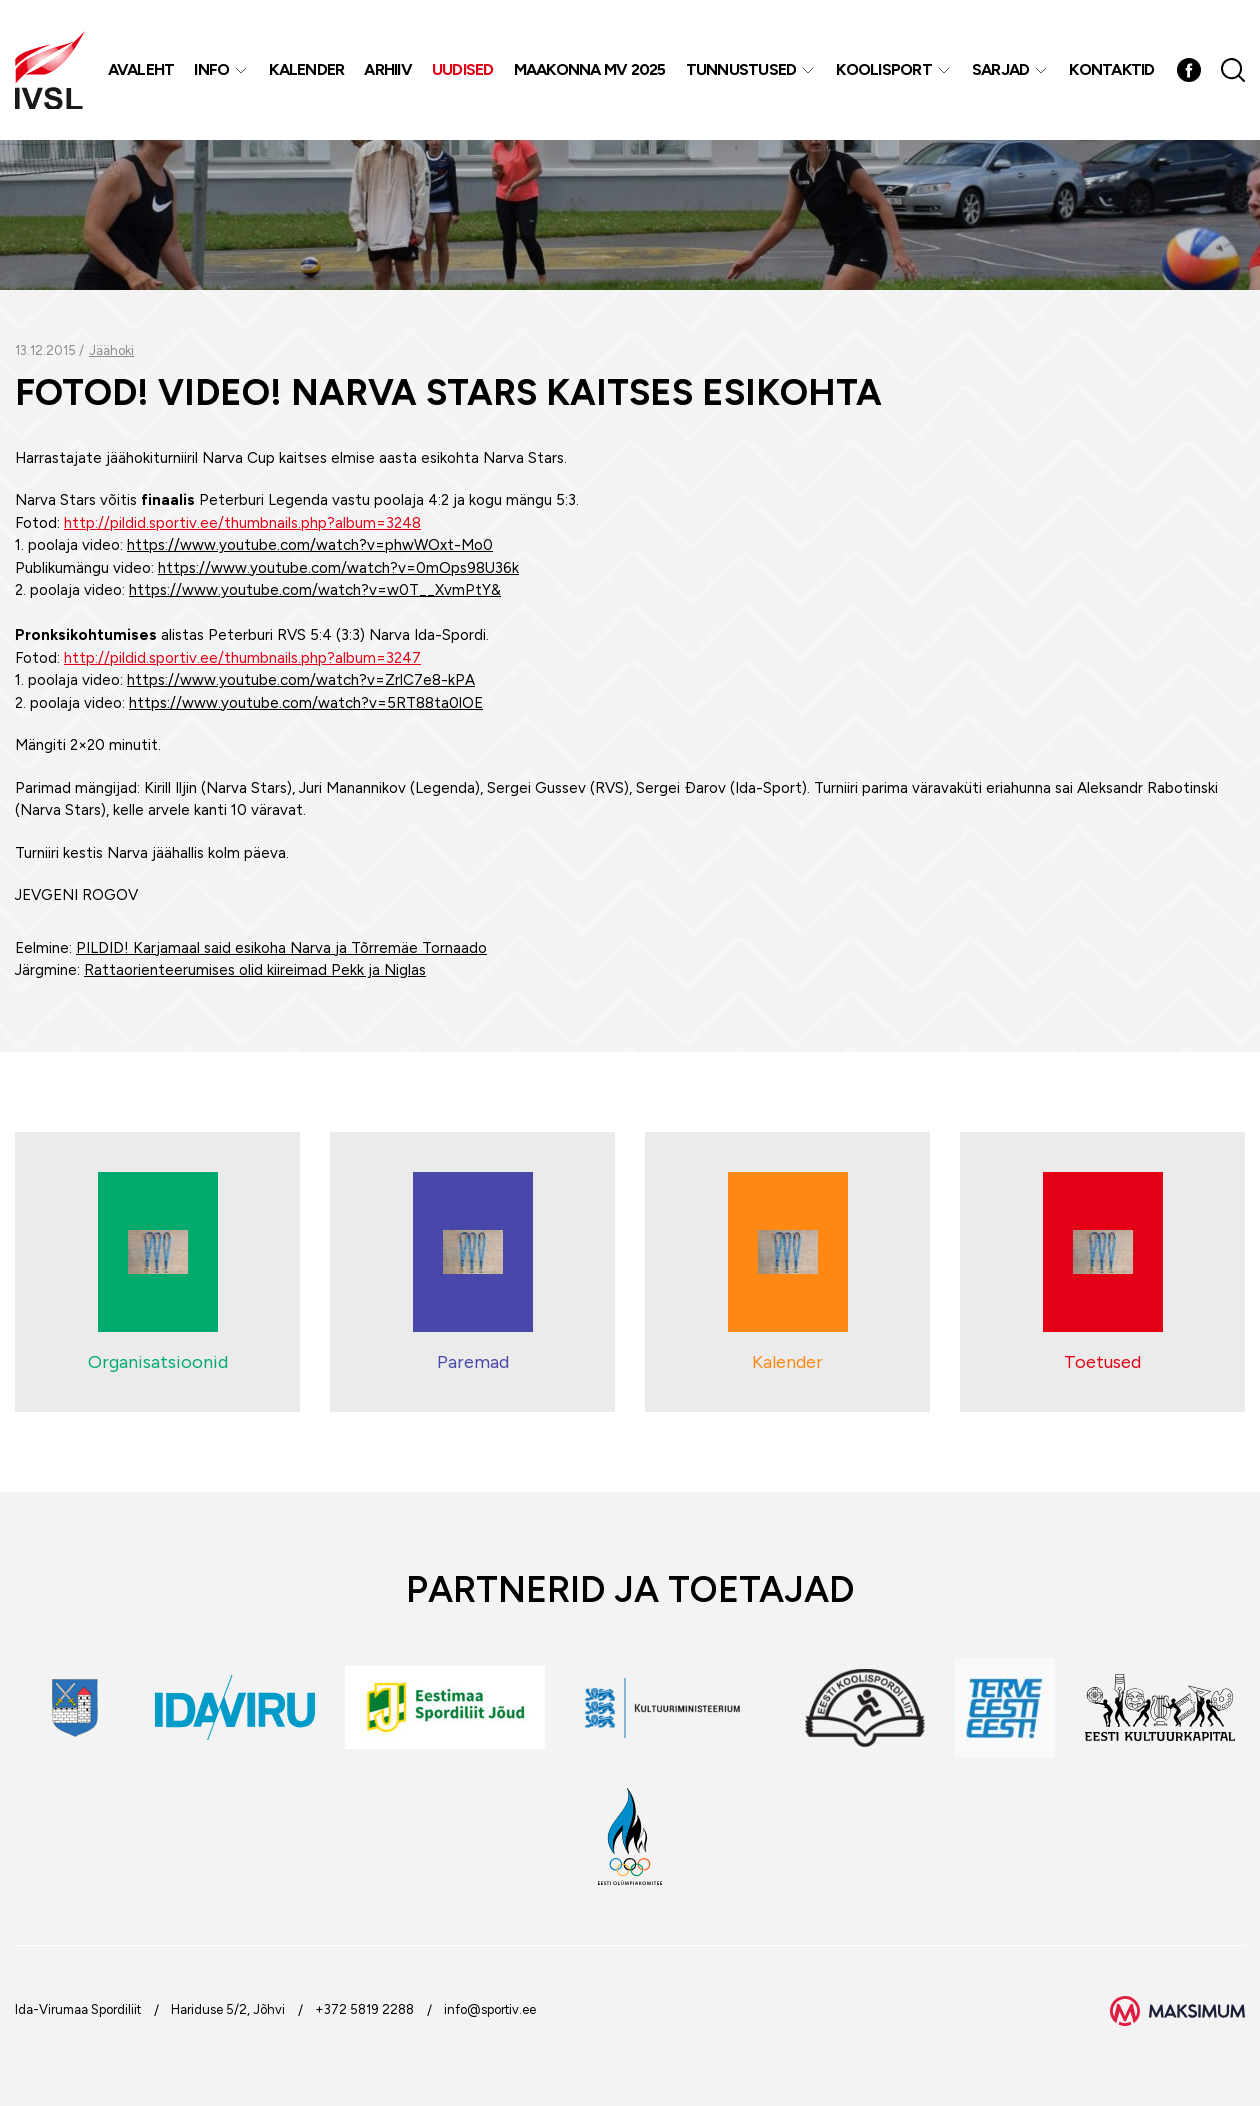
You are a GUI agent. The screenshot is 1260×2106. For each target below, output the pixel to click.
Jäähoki (111, 350)
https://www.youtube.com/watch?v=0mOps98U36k (338, 568)
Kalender (306, 69)
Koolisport (884, 69)
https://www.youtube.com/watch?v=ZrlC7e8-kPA (301, 680)
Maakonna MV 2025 (590, 69)
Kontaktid (1111, 69)
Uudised (463, 69)
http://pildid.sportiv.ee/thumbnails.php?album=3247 (242, 658)
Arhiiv (388, 69)
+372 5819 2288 (364, 2009)
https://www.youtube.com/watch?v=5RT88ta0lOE (306, 703)
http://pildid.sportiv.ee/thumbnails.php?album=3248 (242, 523)
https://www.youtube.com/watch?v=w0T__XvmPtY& (315, 590)
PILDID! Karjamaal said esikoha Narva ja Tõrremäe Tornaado (281, 948)
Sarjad (1001, 69)
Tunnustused (741, 69)
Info (211, 69)
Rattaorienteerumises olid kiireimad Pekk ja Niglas (255, 970)
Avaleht (141, 69)
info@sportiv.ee (490, 2009)
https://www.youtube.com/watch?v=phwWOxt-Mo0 (310, 545)
